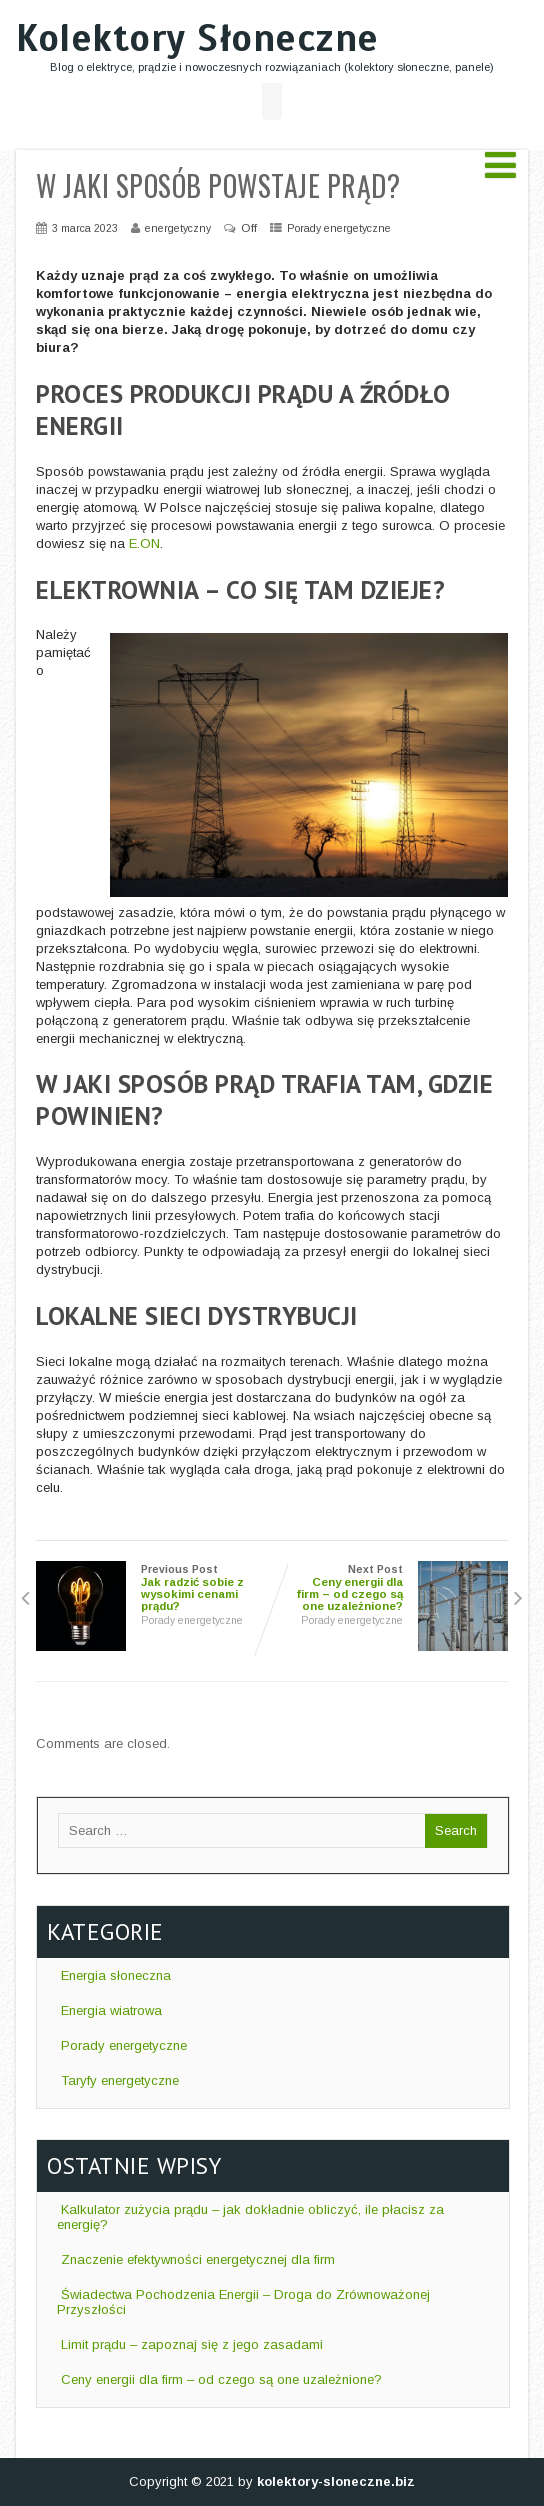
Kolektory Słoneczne (197, 38)
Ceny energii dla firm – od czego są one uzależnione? (219, 2379)
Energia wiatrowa (109, 2010)
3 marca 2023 (85, 228)
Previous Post (154, 1588)
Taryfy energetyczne (118, 2080)
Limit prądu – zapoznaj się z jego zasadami (190, 2344)
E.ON (144, 543)
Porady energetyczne (339, 228)
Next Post (390, 1588)
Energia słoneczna (114, 1975)
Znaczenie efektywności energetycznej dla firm (196, 2259)
